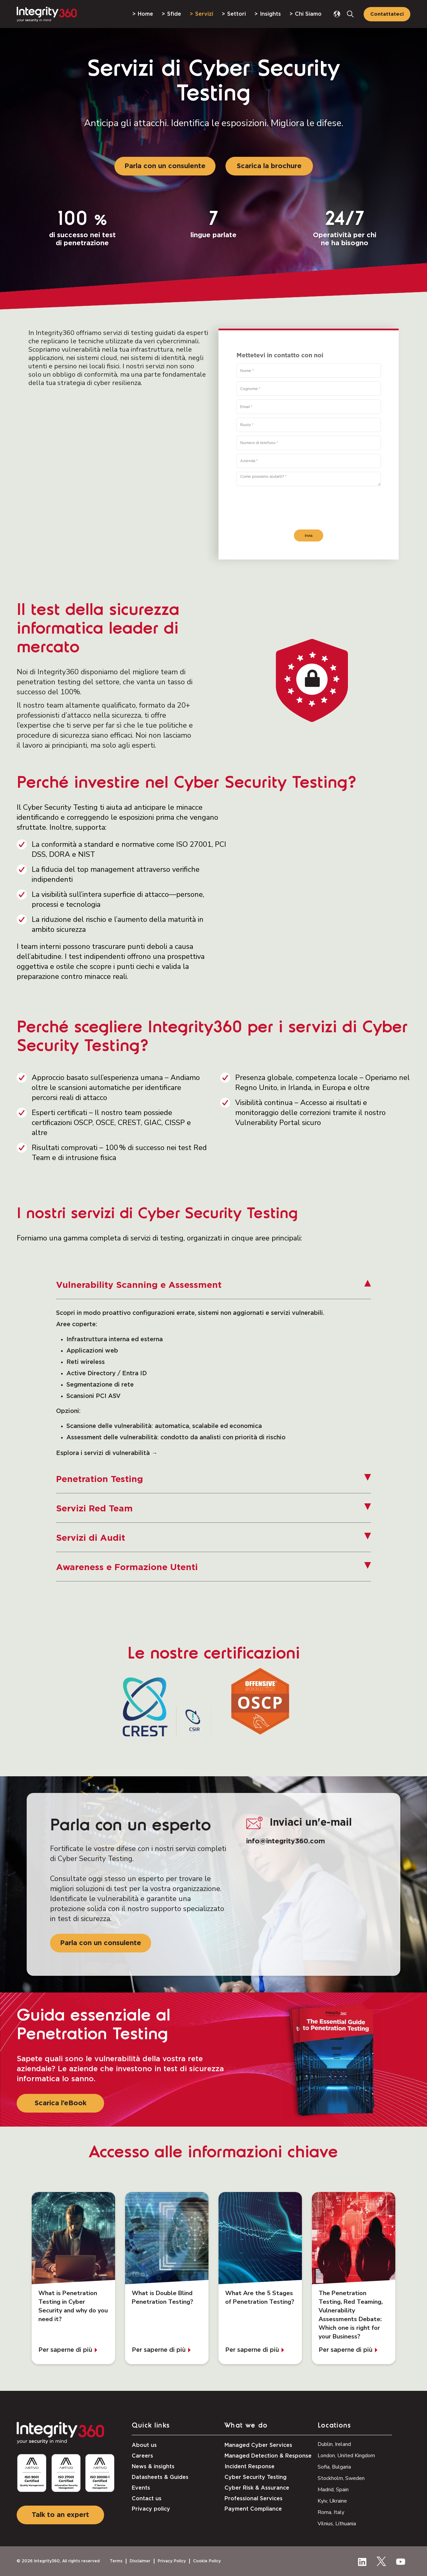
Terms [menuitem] (116, 2561)
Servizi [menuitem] (204, 14)
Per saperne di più (65, 2350)
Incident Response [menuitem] (250, 2466)
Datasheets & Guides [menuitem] (160, 2477)
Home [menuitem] (145, 14)
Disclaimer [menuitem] (140, 2561)
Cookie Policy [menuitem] (207, 2561)
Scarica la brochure (269, 166)
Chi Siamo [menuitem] (308, 14)
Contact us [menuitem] (146, 2498)
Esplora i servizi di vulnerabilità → (106, 1453)
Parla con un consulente (164, 166)
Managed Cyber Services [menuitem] (258, 2445)
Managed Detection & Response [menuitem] (268, 2456)
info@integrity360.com (285, 1841)
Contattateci (387, 14)
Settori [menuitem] (236, 14)
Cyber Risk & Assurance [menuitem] (257, 2488)
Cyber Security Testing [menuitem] (256, 2477)
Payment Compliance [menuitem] (253, 2509)
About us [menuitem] (144, 2445)
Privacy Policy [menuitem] (172, 2561)
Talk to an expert (60, 2515)
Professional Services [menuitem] (254, 2498)
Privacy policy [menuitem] (151, 2509)
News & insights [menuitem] (153, 2466)
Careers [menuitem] (142, 2456)
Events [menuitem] (141, 2488)
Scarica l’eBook (60, 2103)
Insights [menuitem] (270, 14)
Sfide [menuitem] (174, 14)
